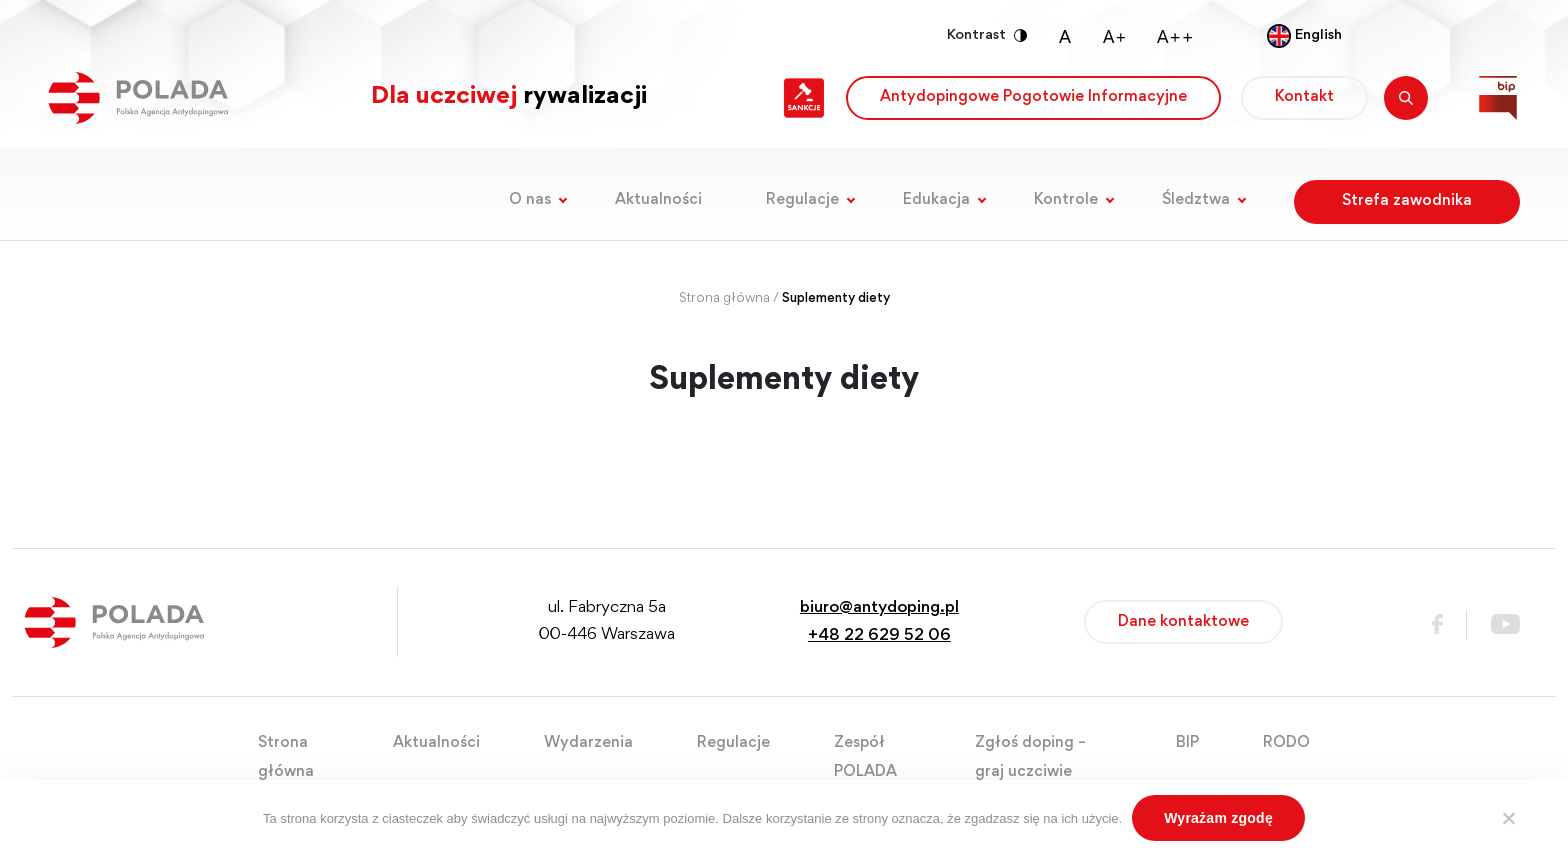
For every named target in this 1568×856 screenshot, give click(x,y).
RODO (1286, 743)
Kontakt (1304, 97)
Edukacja (936, 200)
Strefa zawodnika (1407, 201)
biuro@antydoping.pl (879, 608)
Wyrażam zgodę (1218, 818)
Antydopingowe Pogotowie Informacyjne (1033, 97)
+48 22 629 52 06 (879, 636)
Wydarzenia (588, 743)
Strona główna (724, 299)
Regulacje (802, 200)
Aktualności (658, 200)
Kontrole (1066, 200)
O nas (530, 200)
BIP (1187, 743)
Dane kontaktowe (1183, 622)
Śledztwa (1196, 200)
